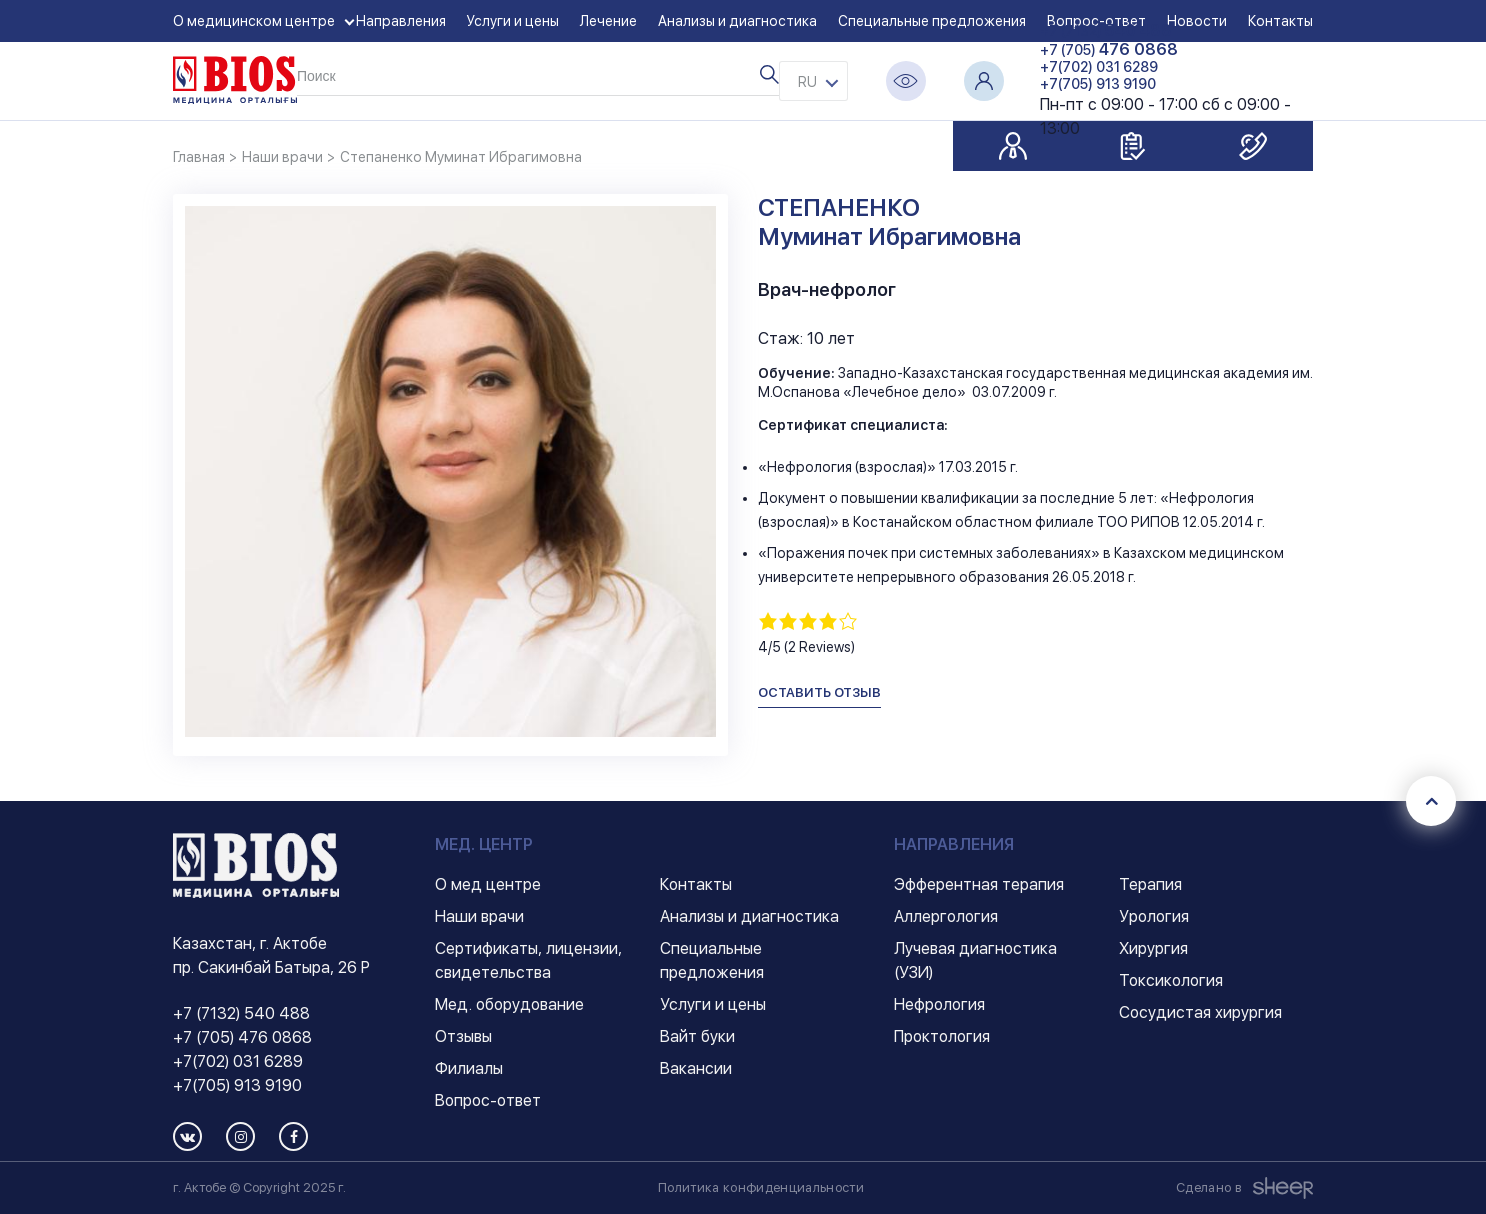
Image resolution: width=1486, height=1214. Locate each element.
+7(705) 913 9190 (1098, 84)
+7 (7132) (1106, 30)
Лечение (608, 21)
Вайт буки (697, 1036)
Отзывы (463, 1036)
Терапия (1150, 884)
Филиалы (469, 1068)
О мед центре (488, 884)
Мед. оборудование (509, 1004)
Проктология (942, 1036)
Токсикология (1171, 980)
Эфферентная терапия (979, 884)
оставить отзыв (819, 692)
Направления (401, 21)
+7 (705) (1109, 49)
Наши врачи (479, 916)
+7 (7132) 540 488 (241, 1013)
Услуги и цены (513, 21)
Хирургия (1153, 948)
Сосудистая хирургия (1200, 1012)
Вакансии (696, 1068)
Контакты (696, 884)
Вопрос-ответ (488, 1100)
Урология (1154, 916)
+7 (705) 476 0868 (242, 1037)
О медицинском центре (254, 21)
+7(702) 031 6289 (1099, 67)
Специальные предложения (932, 21)
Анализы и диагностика (737, 21)
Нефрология (939, 1004)
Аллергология (946, 916)
